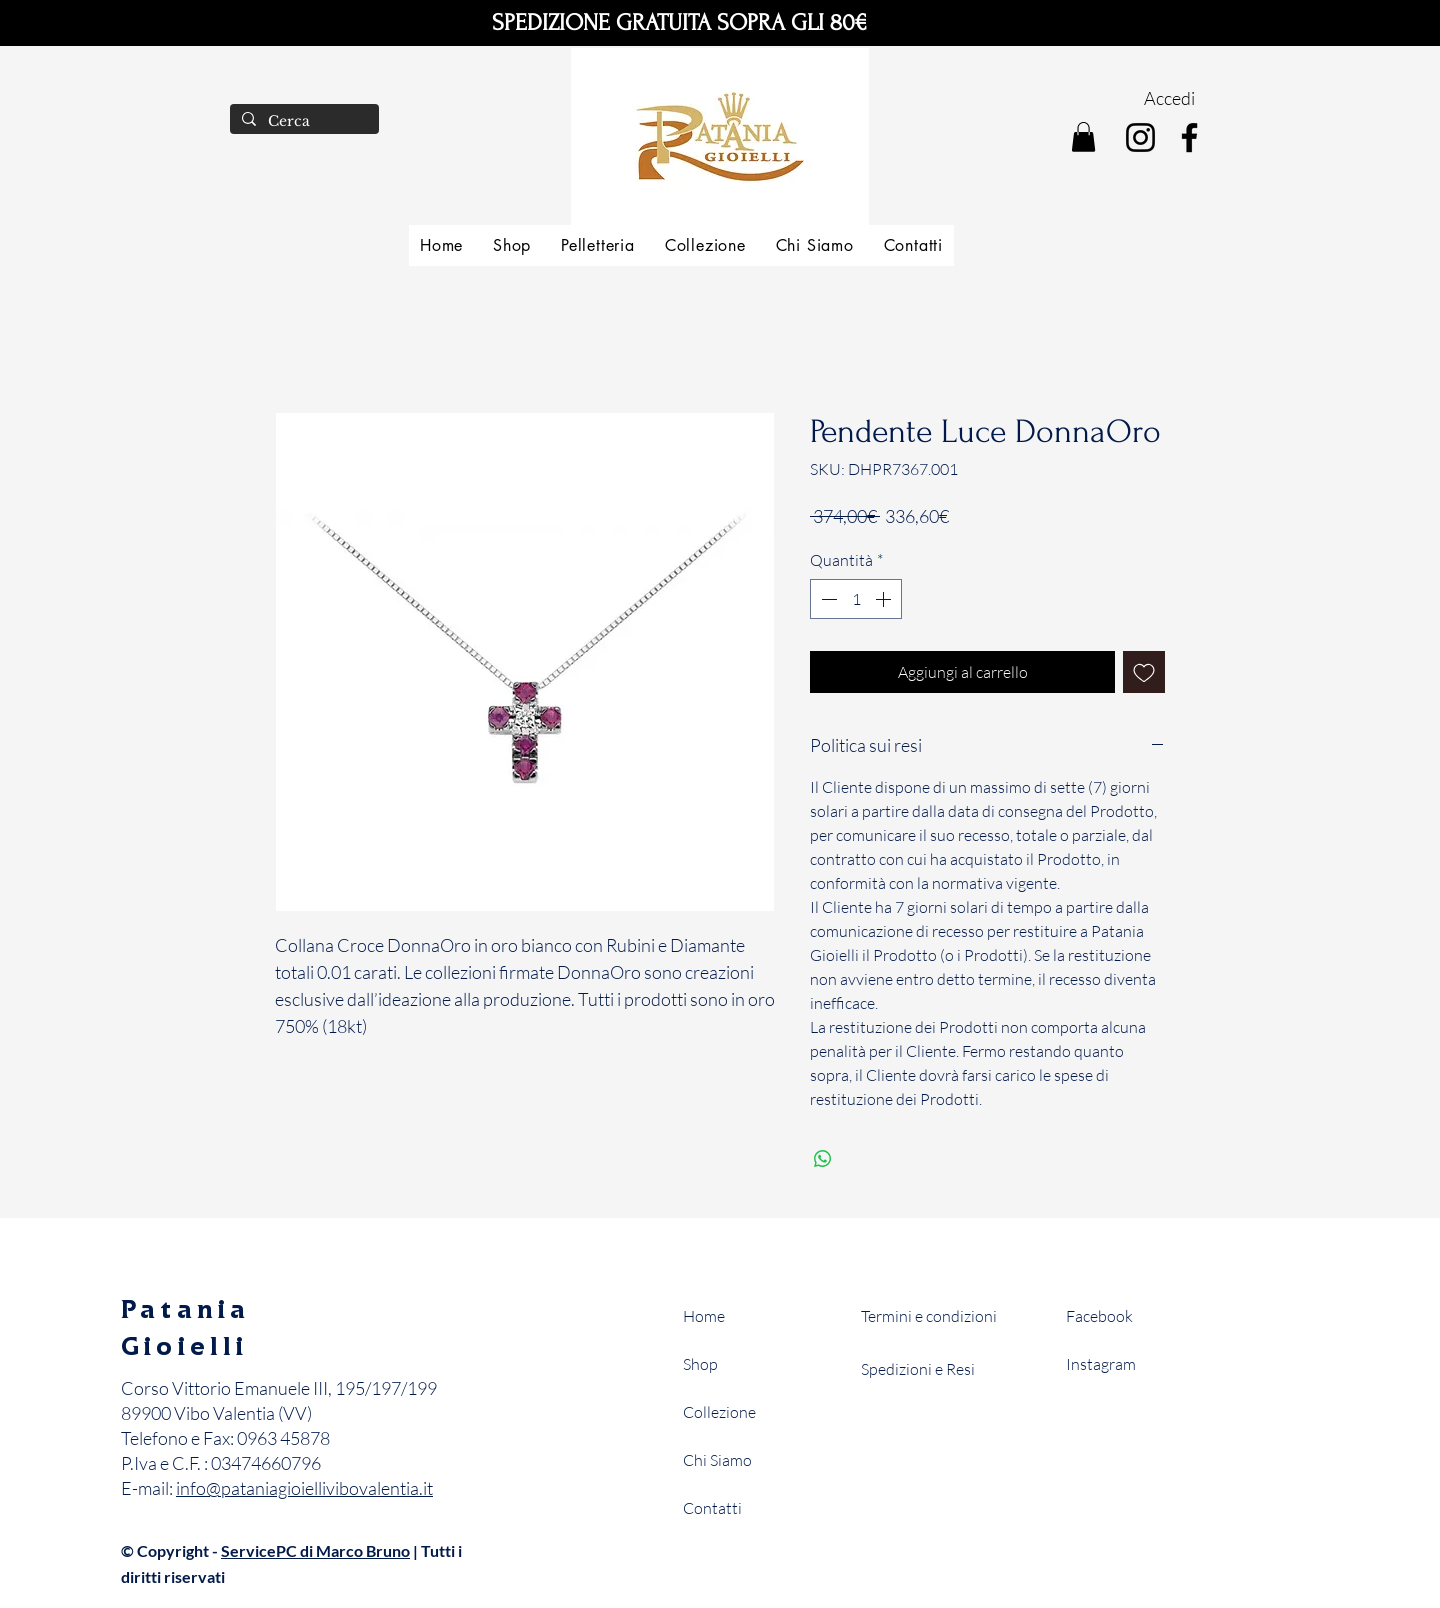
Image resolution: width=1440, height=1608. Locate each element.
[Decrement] (827, 599)
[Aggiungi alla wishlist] (1144, 672)
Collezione (719, 1412)
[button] (1083, 137)
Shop (700, 1364)
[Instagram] (1140, 137)
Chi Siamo (717, 1460)
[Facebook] (1189, 137)
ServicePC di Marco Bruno (315, 1550)
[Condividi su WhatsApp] (823, 1159)
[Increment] (885, 599)
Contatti (712, 1508)
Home (704, 1316)
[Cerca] (302, 122)
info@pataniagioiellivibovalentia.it (304, 1488)
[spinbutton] (856, 599)
